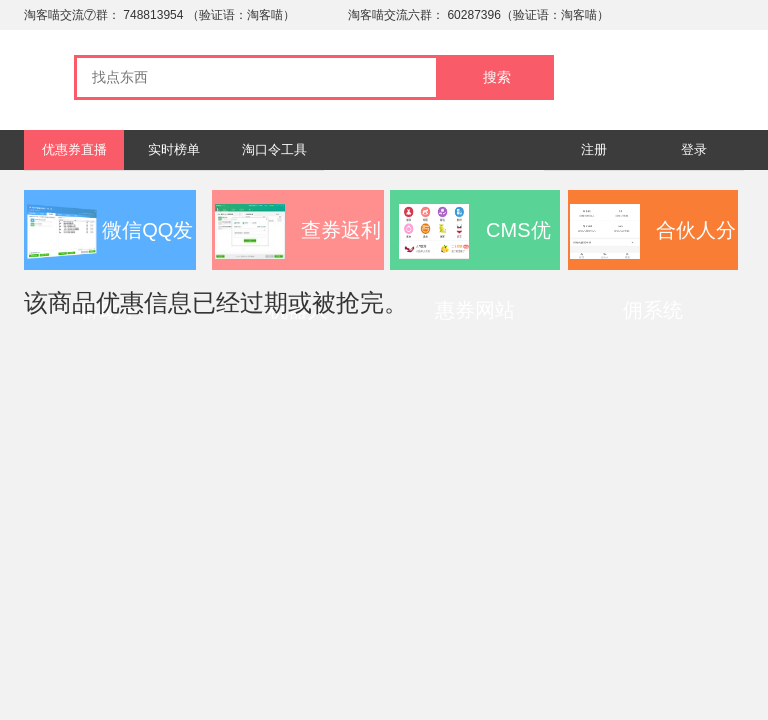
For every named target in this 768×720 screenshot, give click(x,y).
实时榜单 (174, 149)
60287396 (473, 15)
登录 (694, 149)
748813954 (153, 15)
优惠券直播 (74, 149)
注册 (594, 149)
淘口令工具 (274, 149)
